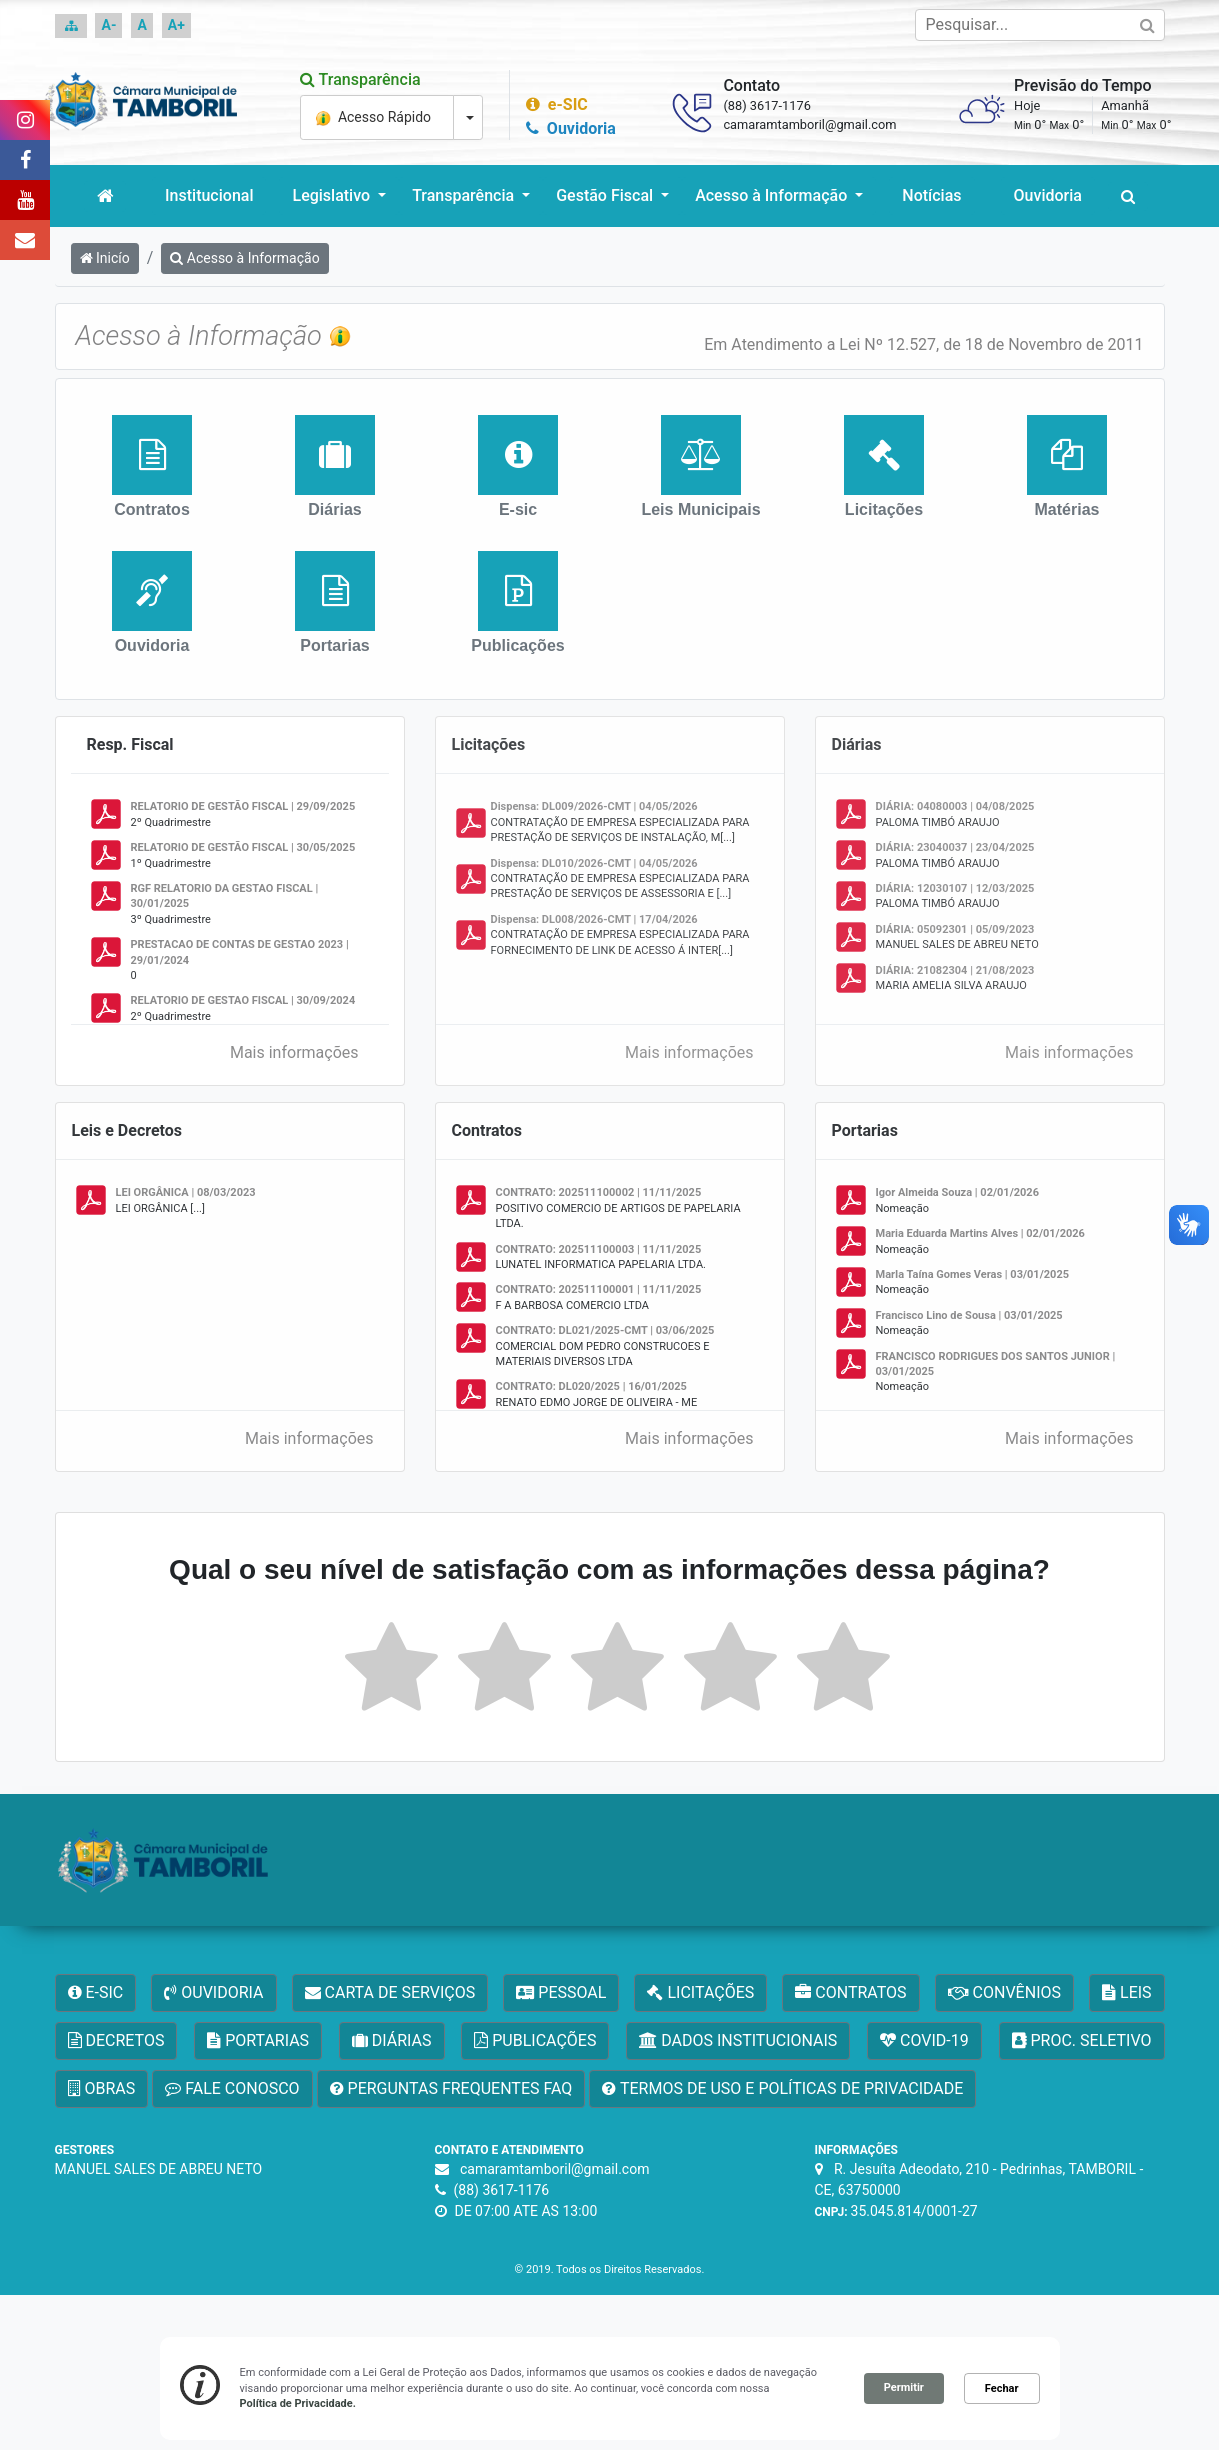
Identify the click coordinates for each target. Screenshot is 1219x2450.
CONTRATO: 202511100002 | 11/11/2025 (599, 1192)
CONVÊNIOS (1004, 1992)
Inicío (105, 258)
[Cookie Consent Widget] (610, 2388)
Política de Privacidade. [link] (298, 2403)
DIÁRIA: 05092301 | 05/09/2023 (955, 929)
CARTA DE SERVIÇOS (390, 1992)
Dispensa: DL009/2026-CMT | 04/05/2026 (594, 806)
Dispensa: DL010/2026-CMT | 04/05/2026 (594, 863)
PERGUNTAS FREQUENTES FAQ (451, 2088)
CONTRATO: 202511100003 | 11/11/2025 (599, 1249)
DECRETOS (116, 2040)
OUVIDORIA (213, 1992)
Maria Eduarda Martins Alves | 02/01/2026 (980, 1233)
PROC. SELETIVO (1082, 2040)
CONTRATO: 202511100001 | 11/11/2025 (599, 1289)
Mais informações (301, 1052)
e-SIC (554, 104)
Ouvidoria (568, 128)
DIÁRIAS (392, 2040)
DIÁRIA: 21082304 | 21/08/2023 (955, 970)
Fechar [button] (1002, 2388)
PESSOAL (561, 1992)
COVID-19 (924, 2040)
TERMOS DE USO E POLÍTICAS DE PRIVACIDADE (782, 2088)
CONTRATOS (850, 1992)
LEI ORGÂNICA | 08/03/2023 (186, 1192)
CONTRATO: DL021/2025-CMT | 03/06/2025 (605, 1330)
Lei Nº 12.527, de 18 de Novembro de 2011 (991, 344)
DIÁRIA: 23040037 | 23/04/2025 (955, 847)
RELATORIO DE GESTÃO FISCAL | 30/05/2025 (243, 847)
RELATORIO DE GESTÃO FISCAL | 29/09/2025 (243, 806)
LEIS (1127, 1992)
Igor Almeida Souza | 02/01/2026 (958, 1192)
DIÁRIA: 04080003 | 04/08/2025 (955, 806)
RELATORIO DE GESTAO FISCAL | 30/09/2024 (243, 1000)
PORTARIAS (258, 2040)
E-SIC (96, 1992)
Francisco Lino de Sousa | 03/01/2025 (969, 1315)
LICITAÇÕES (700, 1992)
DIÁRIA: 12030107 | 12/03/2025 (955, 888)
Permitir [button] (904, 2387)
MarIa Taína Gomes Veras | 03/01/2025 (973, 1274)
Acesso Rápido (375, 117)
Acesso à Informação (244, 258)
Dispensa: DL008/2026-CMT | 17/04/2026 (594, 919)
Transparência (358, 79)
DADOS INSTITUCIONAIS (738, 2040)
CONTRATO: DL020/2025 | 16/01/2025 (591, 1386)
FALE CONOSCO (232, 2088)
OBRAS (102, 2088)
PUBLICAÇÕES (535, 2040)
